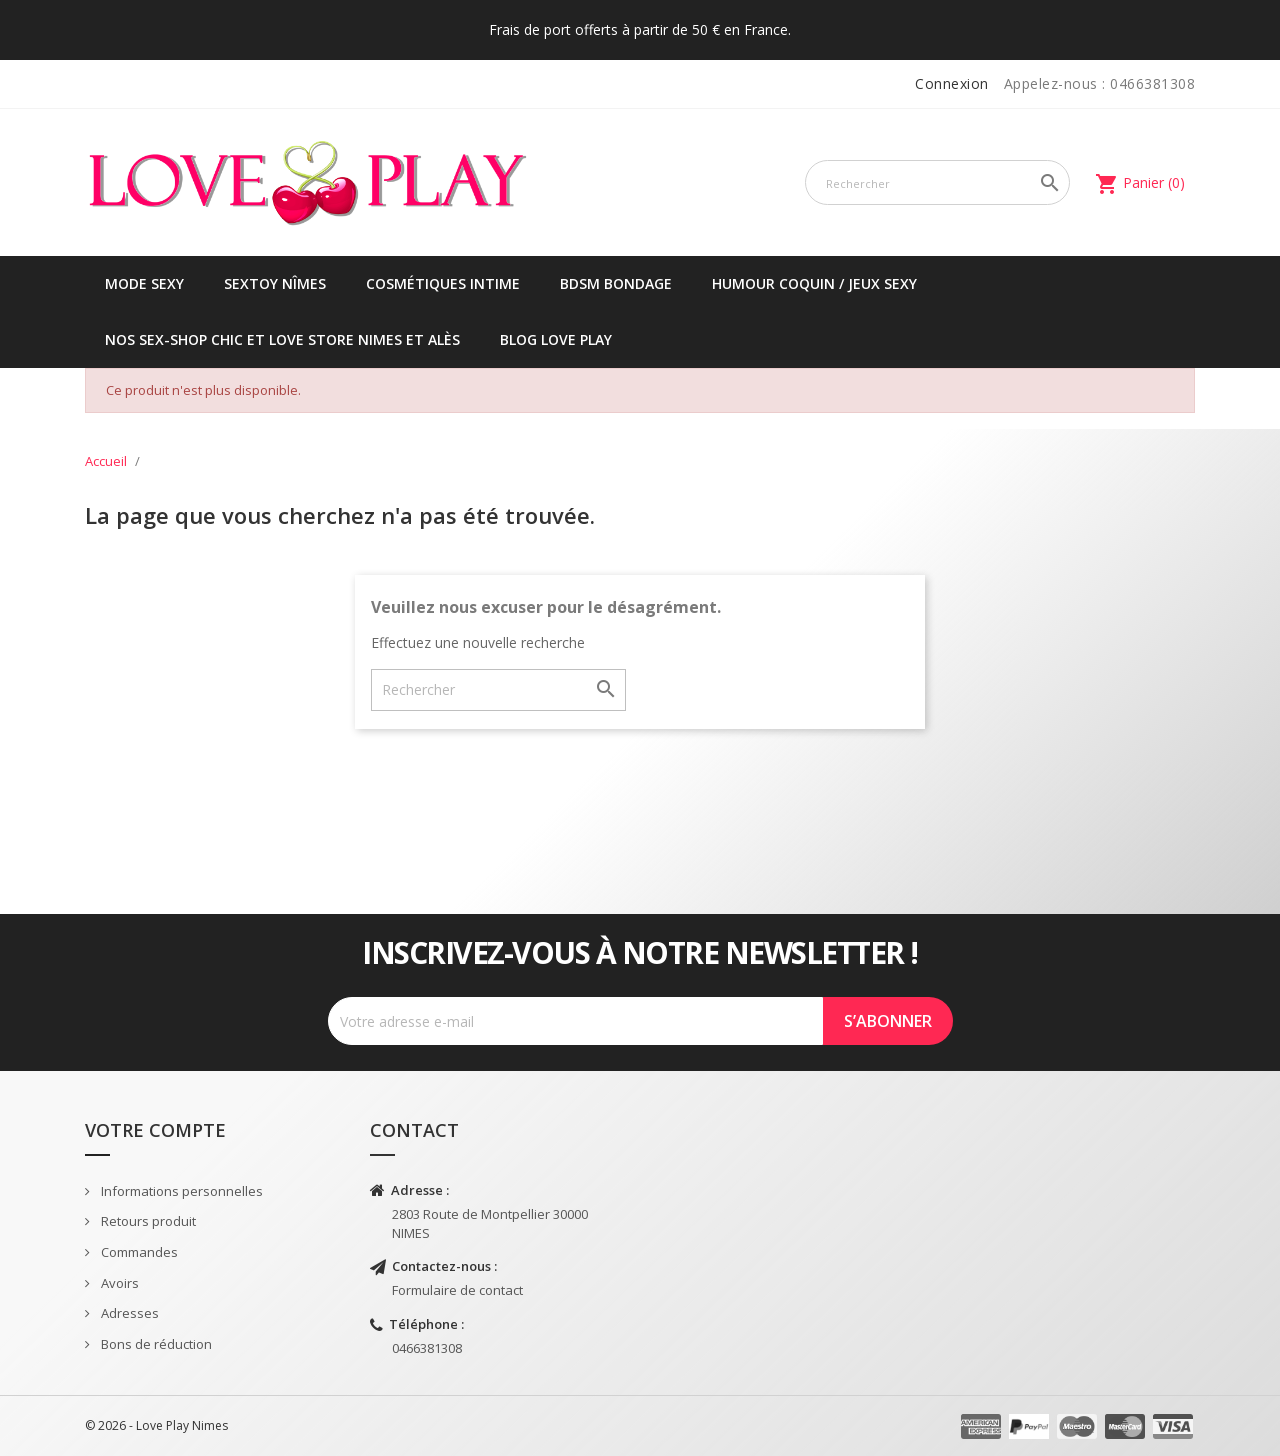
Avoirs (118, 1283)
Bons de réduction (155, 1344)
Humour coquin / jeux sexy (814, 283)
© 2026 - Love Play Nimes (156, 1425)
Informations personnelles (180, 1191)
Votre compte (155, 1130)
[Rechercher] (937, 182)
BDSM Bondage (616, 283)
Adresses (128, 1313)
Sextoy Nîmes (275, 283)
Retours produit (147, 1221)
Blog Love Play (556, 339)
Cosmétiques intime (443, 283)
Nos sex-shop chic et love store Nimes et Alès (282, 339)
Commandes (138, 1252)
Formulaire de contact (457, 1290)
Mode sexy (144, 283)
